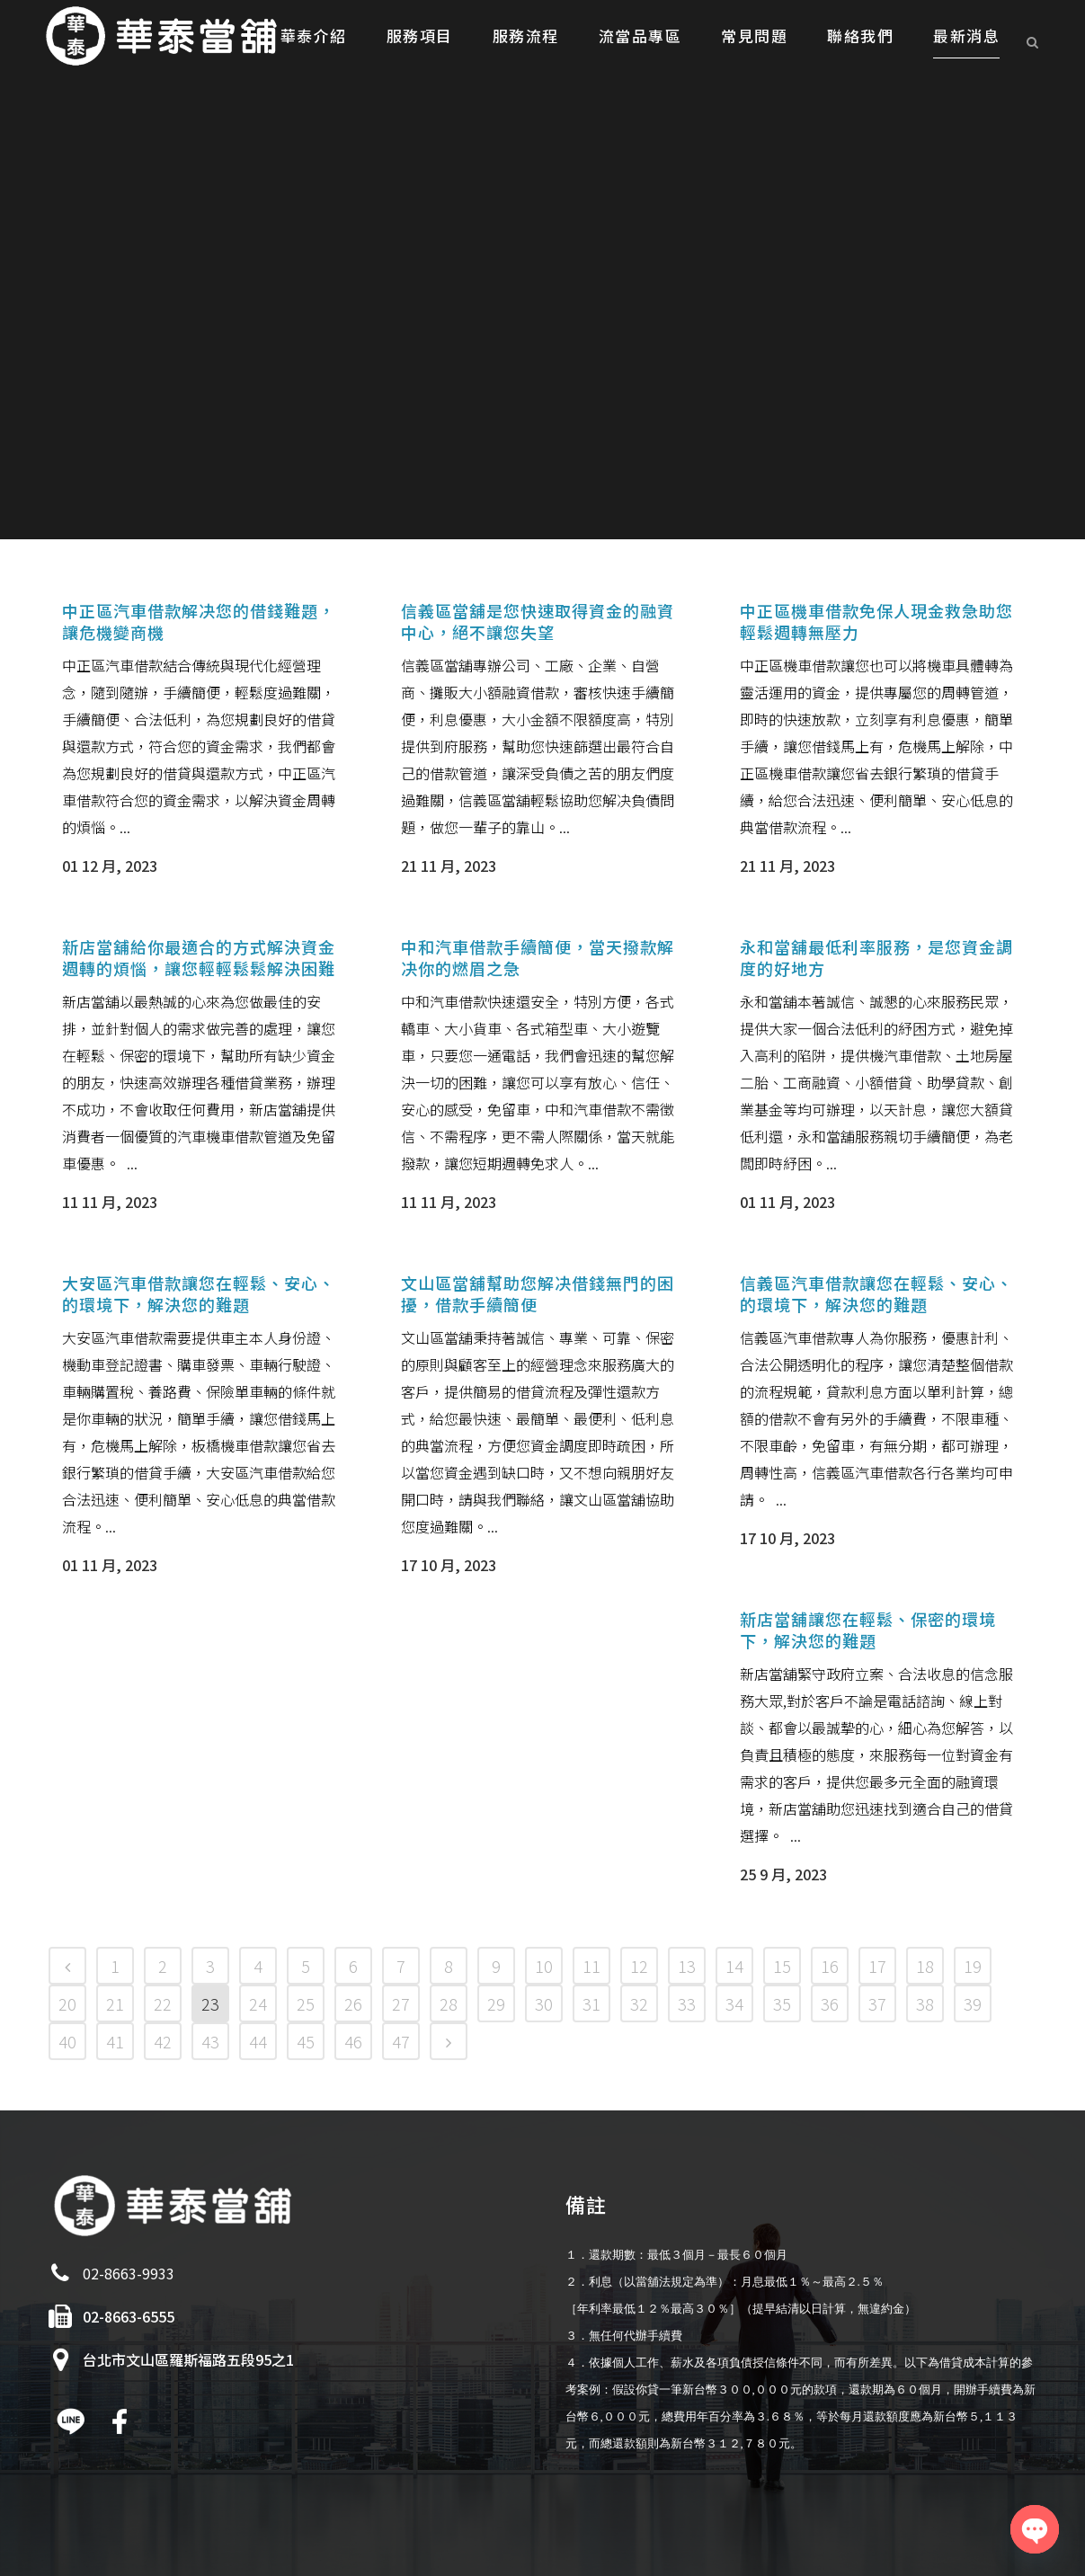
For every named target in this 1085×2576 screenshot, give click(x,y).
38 (925, 2003)
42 (163, 2041)
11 (591, 1965)
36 (830, 2003)
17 (877, 1965)
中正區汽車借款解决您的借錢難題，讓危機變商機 (198, 621)
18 (925, 1965)
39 (973, 2003)
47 (401, 2041)
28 (449, 2003)
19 (973, 1965)
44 (258, 2041)
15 (782, 1965)
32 (639, 2003)
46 (353, 2041)
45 (306, 2041)
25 (306, 2003)
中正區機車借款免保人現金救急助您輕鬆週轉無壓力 (876, 621)
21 (115, 2003)
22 (163, 2003)
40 (67, 2041)
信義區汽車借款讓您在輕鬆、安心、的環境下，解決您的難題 (876, 1293)
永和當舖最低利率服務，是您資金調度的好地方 (876, 957)
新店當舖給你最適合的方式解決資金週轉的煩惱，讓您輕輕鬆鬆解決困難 (198, 957)
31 (591, 2003)
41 (115, 2041)
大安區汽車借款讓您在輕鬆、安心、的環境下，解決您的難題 (198, 1293)
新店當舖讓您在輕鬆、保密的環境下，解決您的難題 (868, 1629)
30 (544, 2003)
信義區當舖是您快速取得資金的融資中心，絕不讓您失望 (537, 621)
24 (258, 2003)
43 (210, 2041)
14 (734, 1965)
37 (877, 2003)
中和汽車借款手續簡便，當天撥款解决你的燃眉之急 (537, 957)
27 (401, 2003)
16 (830, 1965)
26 (353, 2003)
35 (782, 2003)
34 (734, 2003)
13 (687, 1965)
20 (67, 2003)
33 (687, 2003)
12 (639, 1965)
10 (544, 1965)
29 (496, 2003)
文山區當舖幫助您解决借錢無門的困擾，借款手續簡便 (537, 1293)
